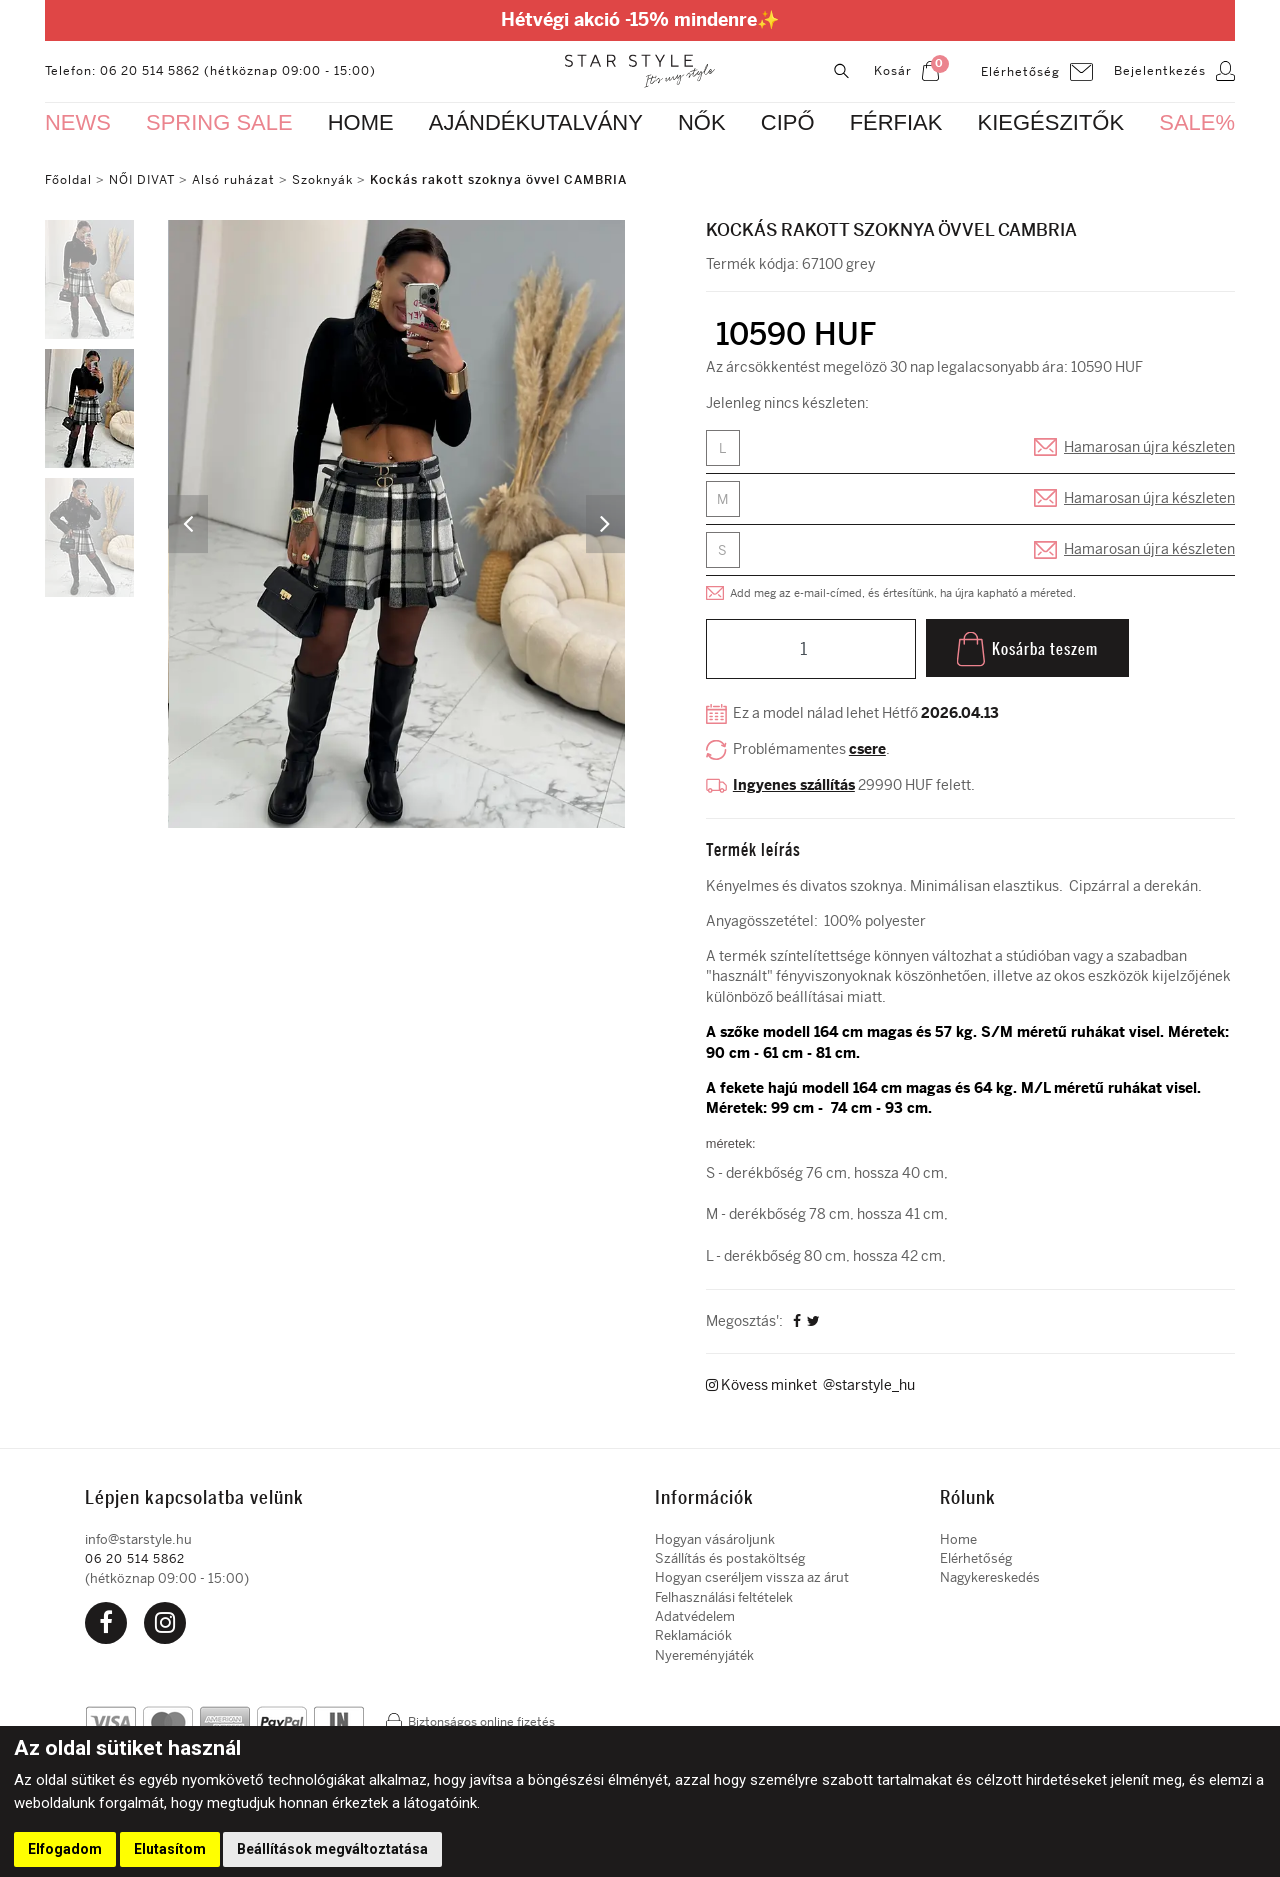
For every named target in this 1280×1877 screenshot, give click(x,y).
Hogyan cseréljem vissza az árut (752, 1580)
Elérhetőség (976, 1561)
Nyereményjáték (704, 1657)
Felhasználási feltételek (724, 1599)
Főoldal (68, 180)
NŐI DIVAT (142, 180)
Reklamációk (693, 1638)
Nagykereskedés (990, 1580)
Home (958, 1541)
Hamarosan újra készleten (1149, 448)
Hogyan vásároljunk (715, 1541)
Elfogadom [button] (65, 1849)
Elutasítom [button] (170, 1849)
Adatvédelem (695, 1619)
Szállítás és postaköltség (730, 1561)
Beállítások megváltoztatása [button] (332, 1849)
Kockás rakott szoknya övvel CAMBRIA (498, 180)
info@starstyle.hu (138, 1541)
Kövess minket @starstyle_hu (810, 1389)
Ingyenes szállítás (794, 787)
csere (867, 752)
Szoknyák (322, 180)
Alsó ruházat (233, 180)
